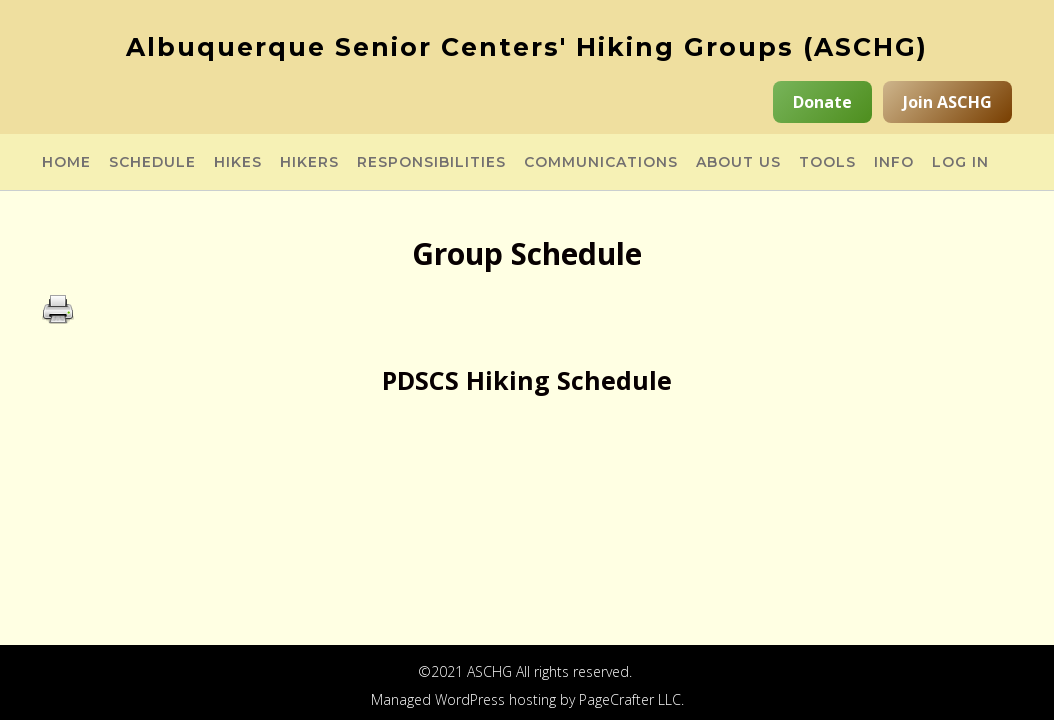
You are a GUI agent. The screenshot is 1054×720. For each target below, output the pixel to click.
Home (66, 163)
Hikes (238, 163)
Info (894, 163)
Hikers (309, 163)
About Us (738, 163)
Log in (960, 163)
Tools (827, 163)
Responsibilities (431, 163)
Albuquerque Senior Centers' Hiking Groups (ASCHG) (527, 47)
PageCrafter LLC (630, 699)
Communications (601, 163)
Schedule (152, 163)
